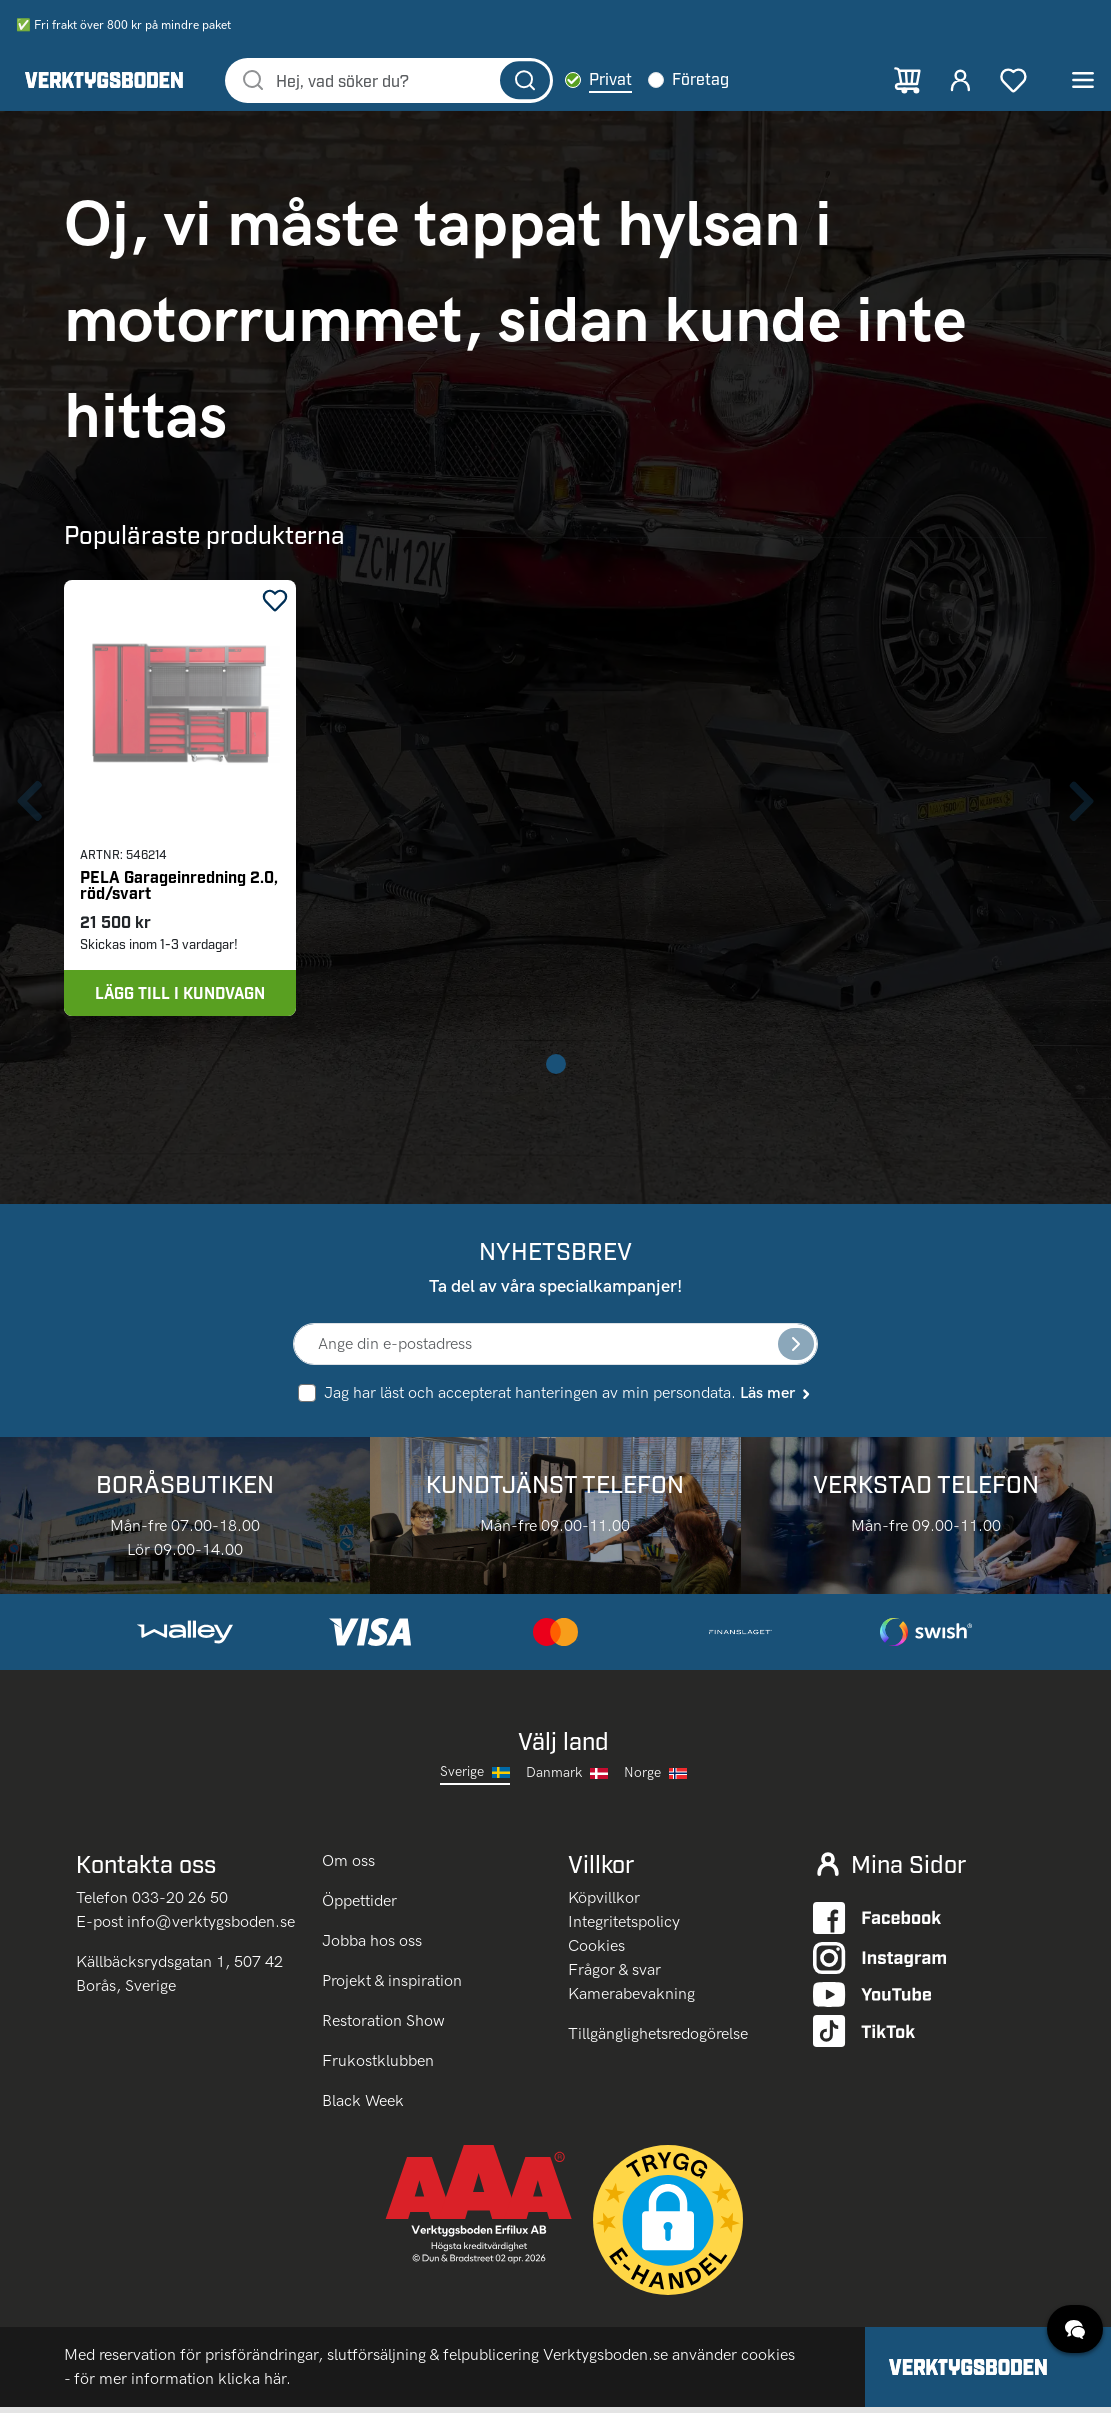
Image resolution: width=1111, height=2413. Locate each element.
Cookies (596, 1950)
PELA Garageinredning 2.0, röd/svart (179, 888)
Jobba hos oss (372, 1946)
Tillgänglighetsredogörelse (658, 2038)
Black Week (363, 2106)
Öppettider (359, 1906)
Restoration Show (383, 2026)
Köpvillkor (604, 1902)
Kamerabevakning (631, 1998)
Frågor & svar (614, 1974)
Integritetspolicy (624, 1926)
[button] (668, 2226)
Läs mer (776, 1398)
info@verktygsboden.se (211, 1926)
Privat (632, 80)
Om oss (350, 1866)
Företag (722, 80)
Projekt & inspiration (392, 1986)
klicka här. (254, 2384)
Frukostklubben (378, 2066)
